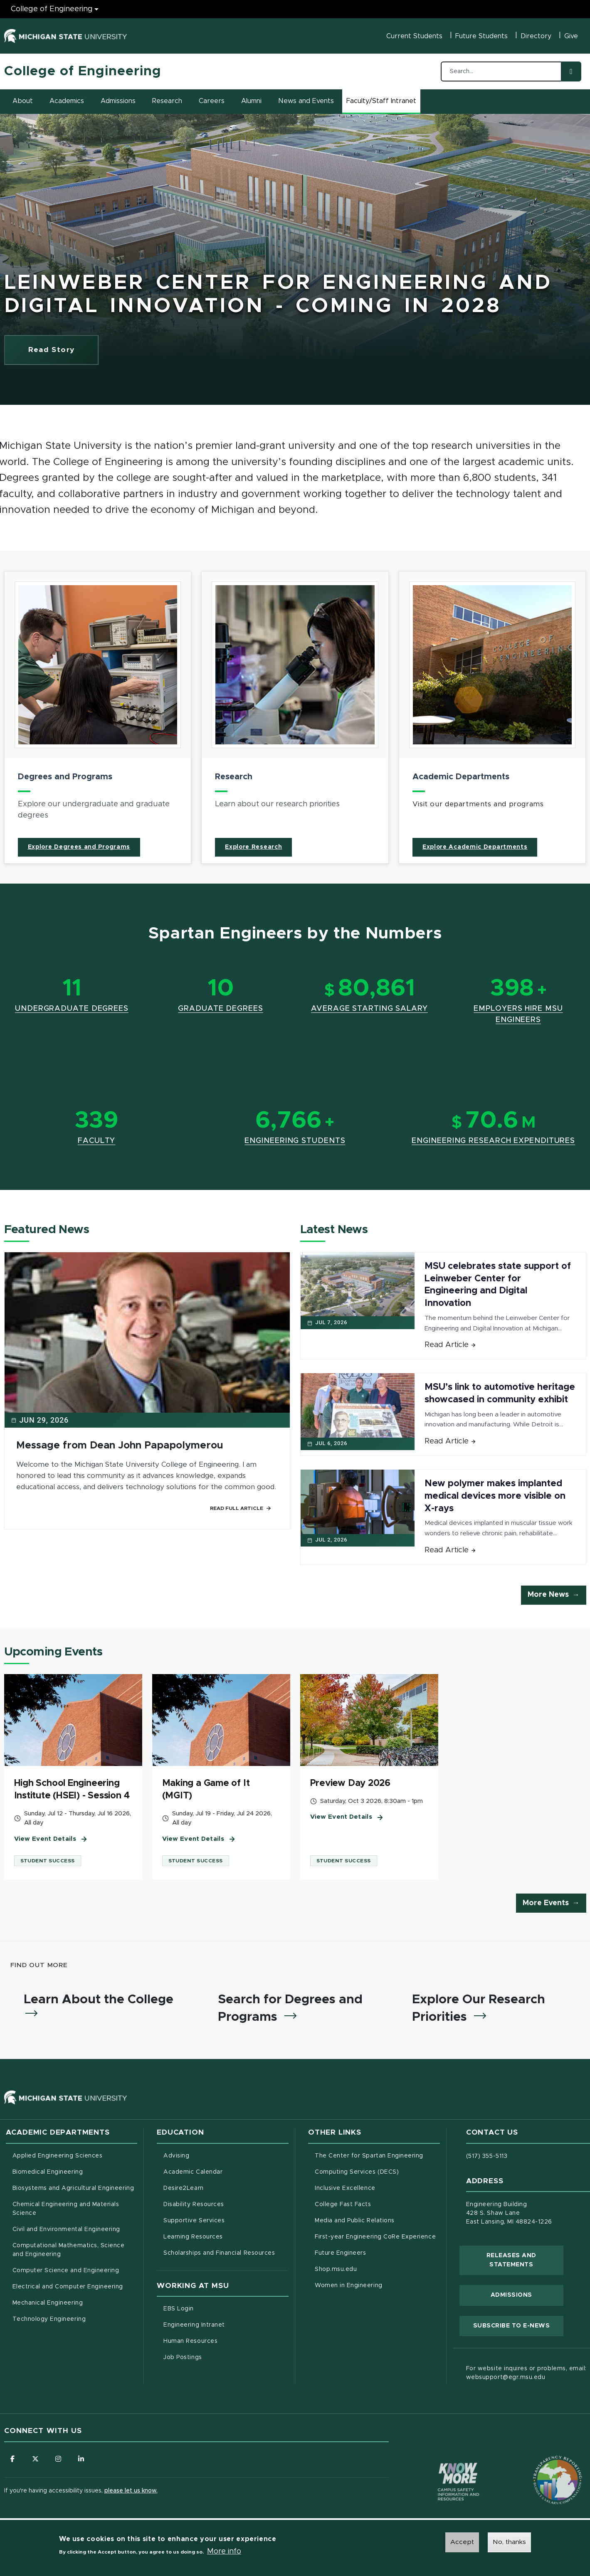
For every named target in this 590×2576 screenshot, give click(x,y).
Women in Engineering (349, 2285)
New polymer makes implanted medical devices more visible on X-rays (495, 1496)
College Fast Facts (377, 2203)
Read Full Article (241, 1508)
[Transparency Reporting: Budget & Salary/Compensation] (542, 2464)
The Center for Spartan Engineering (377, 2155)
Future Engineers (340, 2253)
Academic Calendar (226, 2171)
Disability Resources (226, 2203)
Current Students (414, 36)
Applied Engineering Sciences (57, 2156)
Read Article (450, 1345)
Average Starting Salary (369, 1008)
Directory (536, 36)
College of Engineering (83, 71)
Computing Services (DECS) (377, 2171)
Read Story (63, 352)
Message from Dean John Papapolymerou (119, 1446)
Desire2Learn (218, 2187)
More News (548, 1594)
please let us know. (131, 2491)
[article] (98, 717)
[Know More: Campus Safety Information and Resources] (443, 2464)
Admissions (118, 101)
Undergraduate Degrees (71, 1008)
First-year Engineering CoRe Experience (375, 2237)
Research (167, 101)
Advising (176, 2156)
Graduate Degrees (220, 1008)
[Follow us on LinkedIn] (81, 2458)
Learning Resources (226, 2236)
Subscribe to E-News (518, 2325)
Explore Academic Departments (475, 847)
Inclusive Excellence (345, 2188)
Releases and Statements (524, 2260)
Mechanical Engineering (47, 2303)
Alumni (251, 101)
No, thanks (509, 2542)
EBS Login (213, 2308)
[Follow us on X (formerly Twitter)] (35, 2458)
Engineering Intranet (226, 2324)
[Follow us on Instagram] (58, 2458)
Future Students (481, 36)
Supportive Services (226, 2220)
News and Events (306, 101)
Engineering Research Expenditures (493, 1141)
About (22, 101)
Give (571, 36)
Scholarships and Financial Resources (219, 2253)
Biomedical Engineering (47, 2172)
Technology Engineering (49, 2319)
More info (224, 2551)
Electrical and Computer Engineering (67, 2287)
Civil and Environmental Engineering (66, 2229)
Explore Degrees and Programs (79, 847)
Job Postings (217, 2356)
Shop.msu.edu (370, 2268)
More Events (546, 1903)
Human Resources (225, 2340)
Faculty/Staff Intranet (382, 103)
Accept (462, 2542)
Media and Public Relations (355, 2221)
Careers (212, 101)
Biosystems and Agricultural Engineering (75, 2187)
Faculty (96, 1141)
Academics (66, 101)
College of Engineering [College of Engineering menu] (52, 9)
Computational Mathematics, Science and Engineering (71, 2250)
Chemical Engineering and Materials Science (65, 2209)
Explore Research (253, 847)
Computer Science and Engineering (65, 2270)
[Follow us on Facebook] (12, 2458)
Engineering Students (294, 1141)
